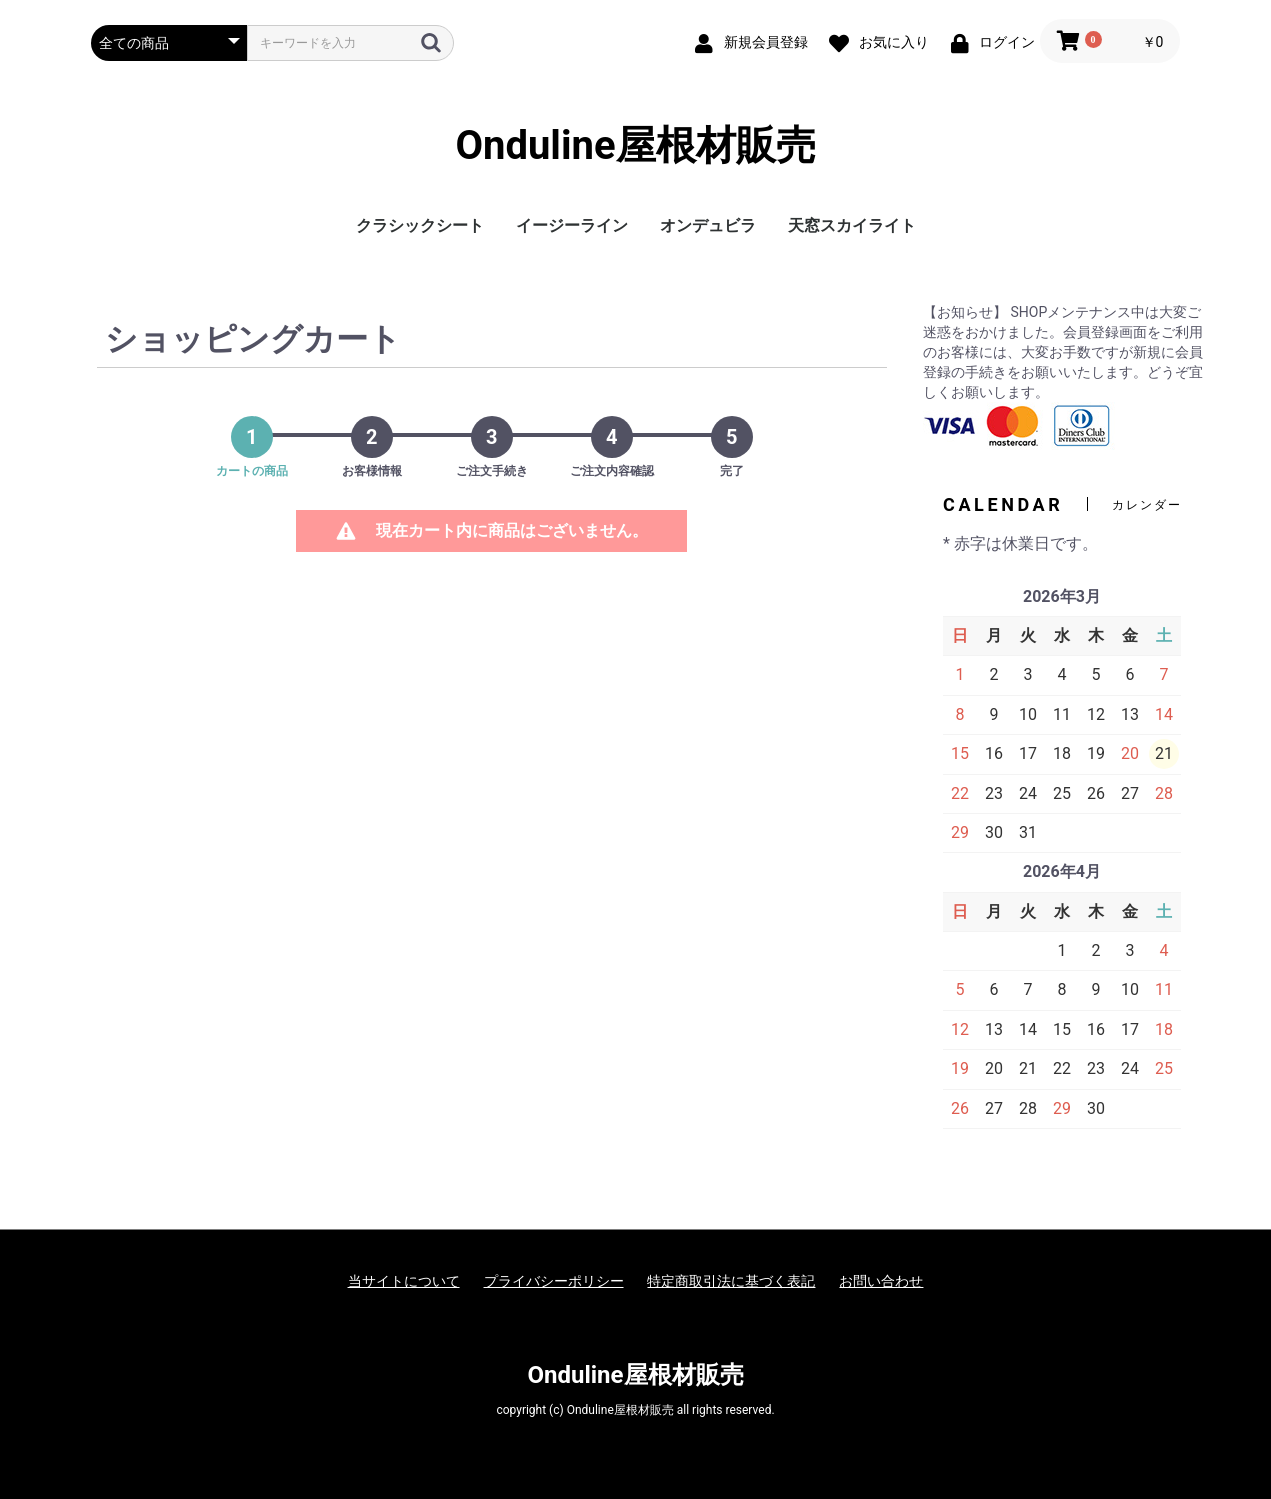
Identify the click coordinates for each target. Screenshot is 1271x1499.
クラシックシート (420, 225)
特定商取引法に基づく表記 (731, 1281)
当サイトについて (404, 1281)
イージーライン (572, 225)
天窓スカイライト (852, 225)
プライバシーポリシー (554, 1281)
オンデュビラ (708, 225)
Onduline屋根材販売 (635, 145)
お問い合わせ (881, 1281)
